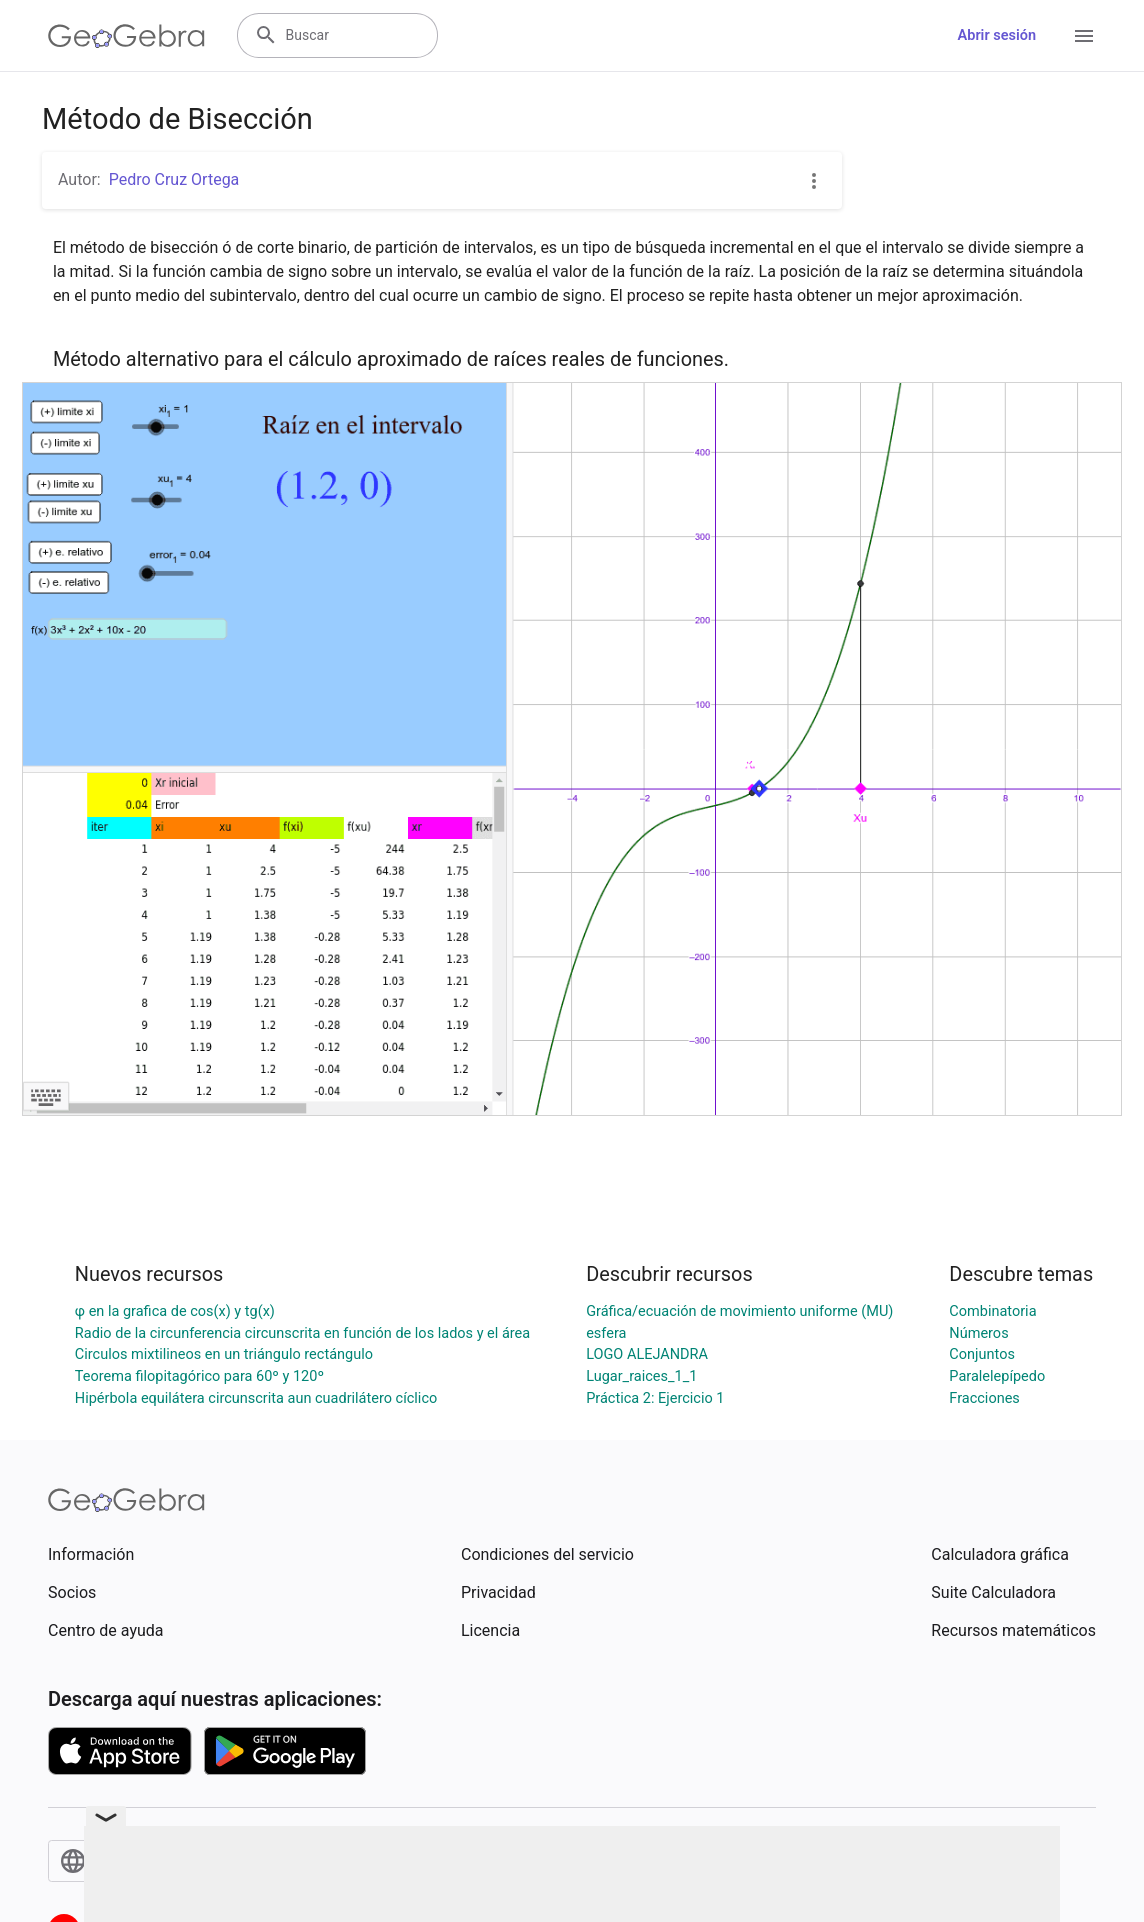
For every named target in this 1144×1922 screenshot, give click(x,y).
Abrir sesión (997, 35)
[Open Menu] (1084, 36)
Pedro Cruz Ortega (174, 179)
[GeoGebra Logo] (126, 36)
